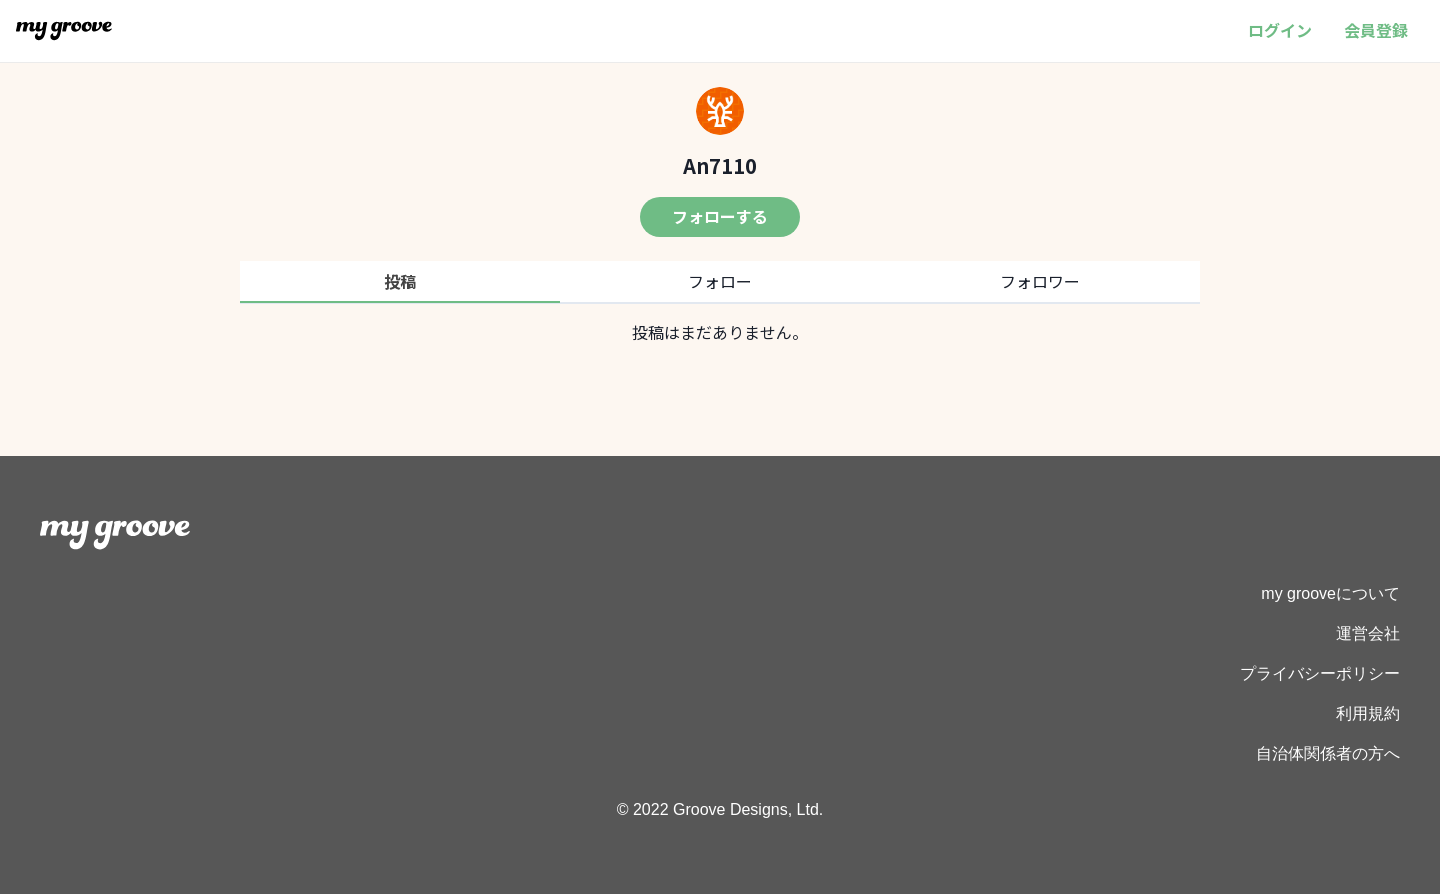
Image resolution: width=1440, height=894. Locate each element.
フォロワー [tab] (1040, 281)
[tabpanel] (720, 332)
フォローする (720, 216)
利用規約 (1368, 713)
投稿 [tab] (400, 281)
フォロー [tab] (720, 281)
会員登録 (1376, 30)
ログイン (1280, 30)
